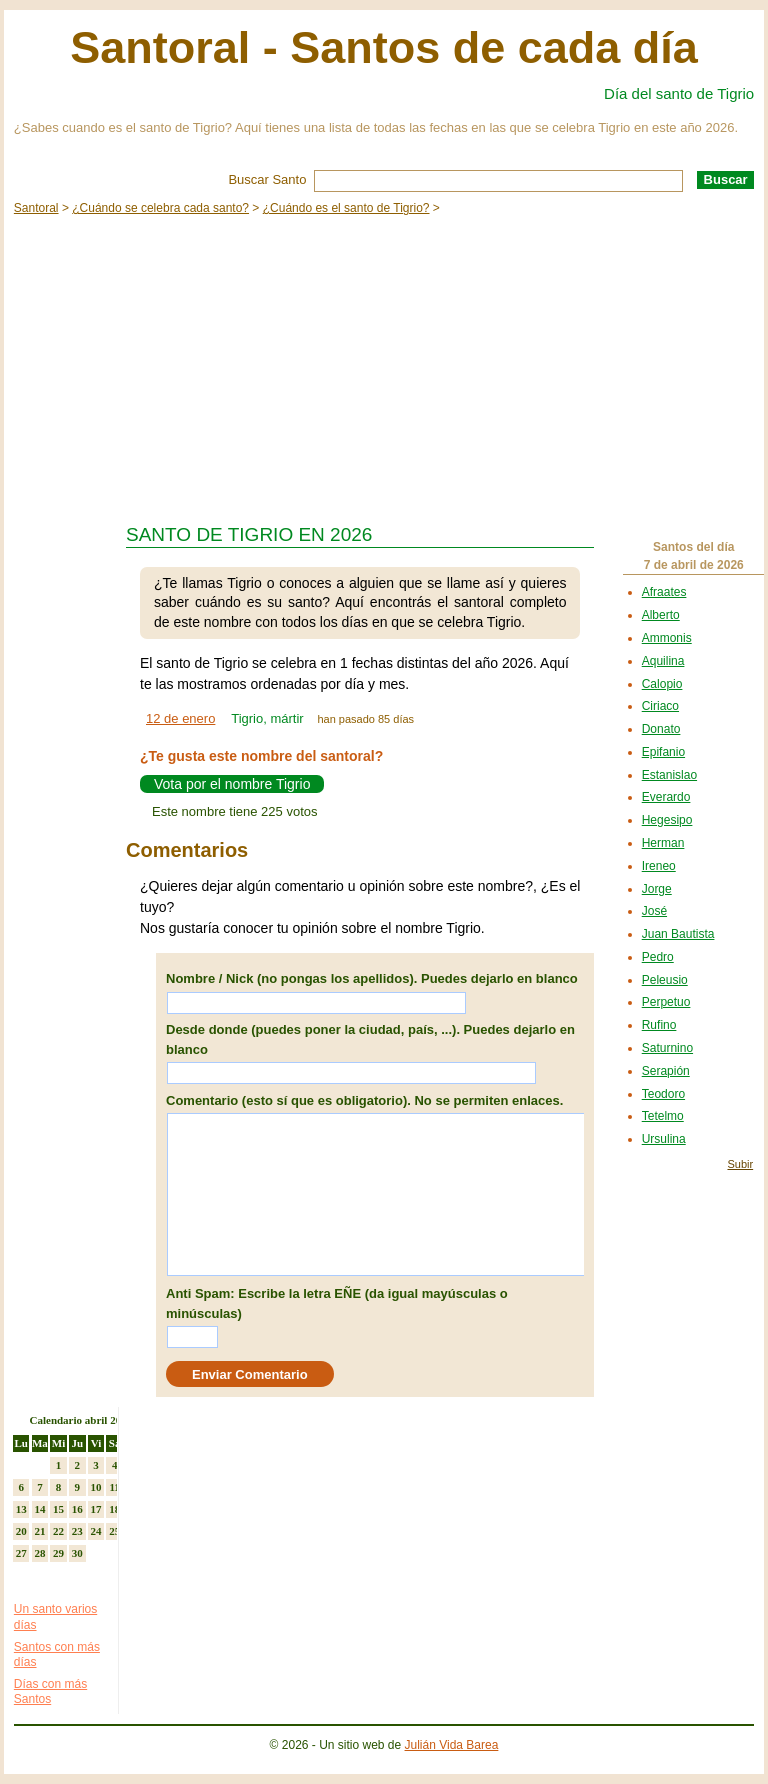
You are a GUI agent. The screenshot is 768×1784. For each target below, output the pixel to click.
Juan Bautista (678, 934)
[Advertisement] (384, 364)
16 (77, 1509)
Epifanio (663, 752)
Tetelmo (663, 1116)
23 (77, 1531)
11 (114, 1487)
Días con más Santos (50, 1692)
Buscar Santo (267, 179)
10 (95, 1487)
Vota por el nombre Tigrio (232, 784)
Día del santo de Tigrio (679, 93)
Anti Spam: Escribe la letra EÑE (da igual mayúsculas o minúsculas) (337, 1303)
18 (114, 1509)
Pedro (658, 957)
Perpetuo (666, 1002)
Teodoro (663, 1094)
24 (95, 1531)
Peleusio (665, 980)
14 (39, 1509)
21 (39, 1531)
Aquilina (663, 661)
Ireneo (659, 866)
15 (58, 1509)
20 (21, 1531)
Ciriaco (660, 706)
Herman (663, 843)
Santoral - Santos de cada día (384, 47)
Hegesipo (667, 820)
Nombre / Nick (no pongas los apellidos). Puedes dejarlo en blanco (372, 978)
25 (114, 1531)
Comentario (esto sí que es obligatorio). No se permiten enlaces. (364, 1100)
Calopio (662, 684)
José (654, 911)
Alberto (661, 615)
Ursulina (664, 1139)
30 (77, 1553)
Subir (740, 1164)
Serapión (666, 1071)
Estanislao (669, 775)
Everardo (666, 797)
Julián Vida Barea (452, 1745)
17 (95, 1509)
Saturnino (667, 1048)
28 (39, 1553)
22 (58, 1531)
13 (21, 1509)
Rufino (659, 1025)
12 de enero (180, 718)
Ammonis (667, 638)
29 (58, 1553)
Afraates (664, 592)
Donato (661, 729)
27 (21, 1553)
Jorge (657, 889)
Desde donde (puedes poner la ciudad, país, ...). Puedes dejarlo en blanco (370, 1039)
